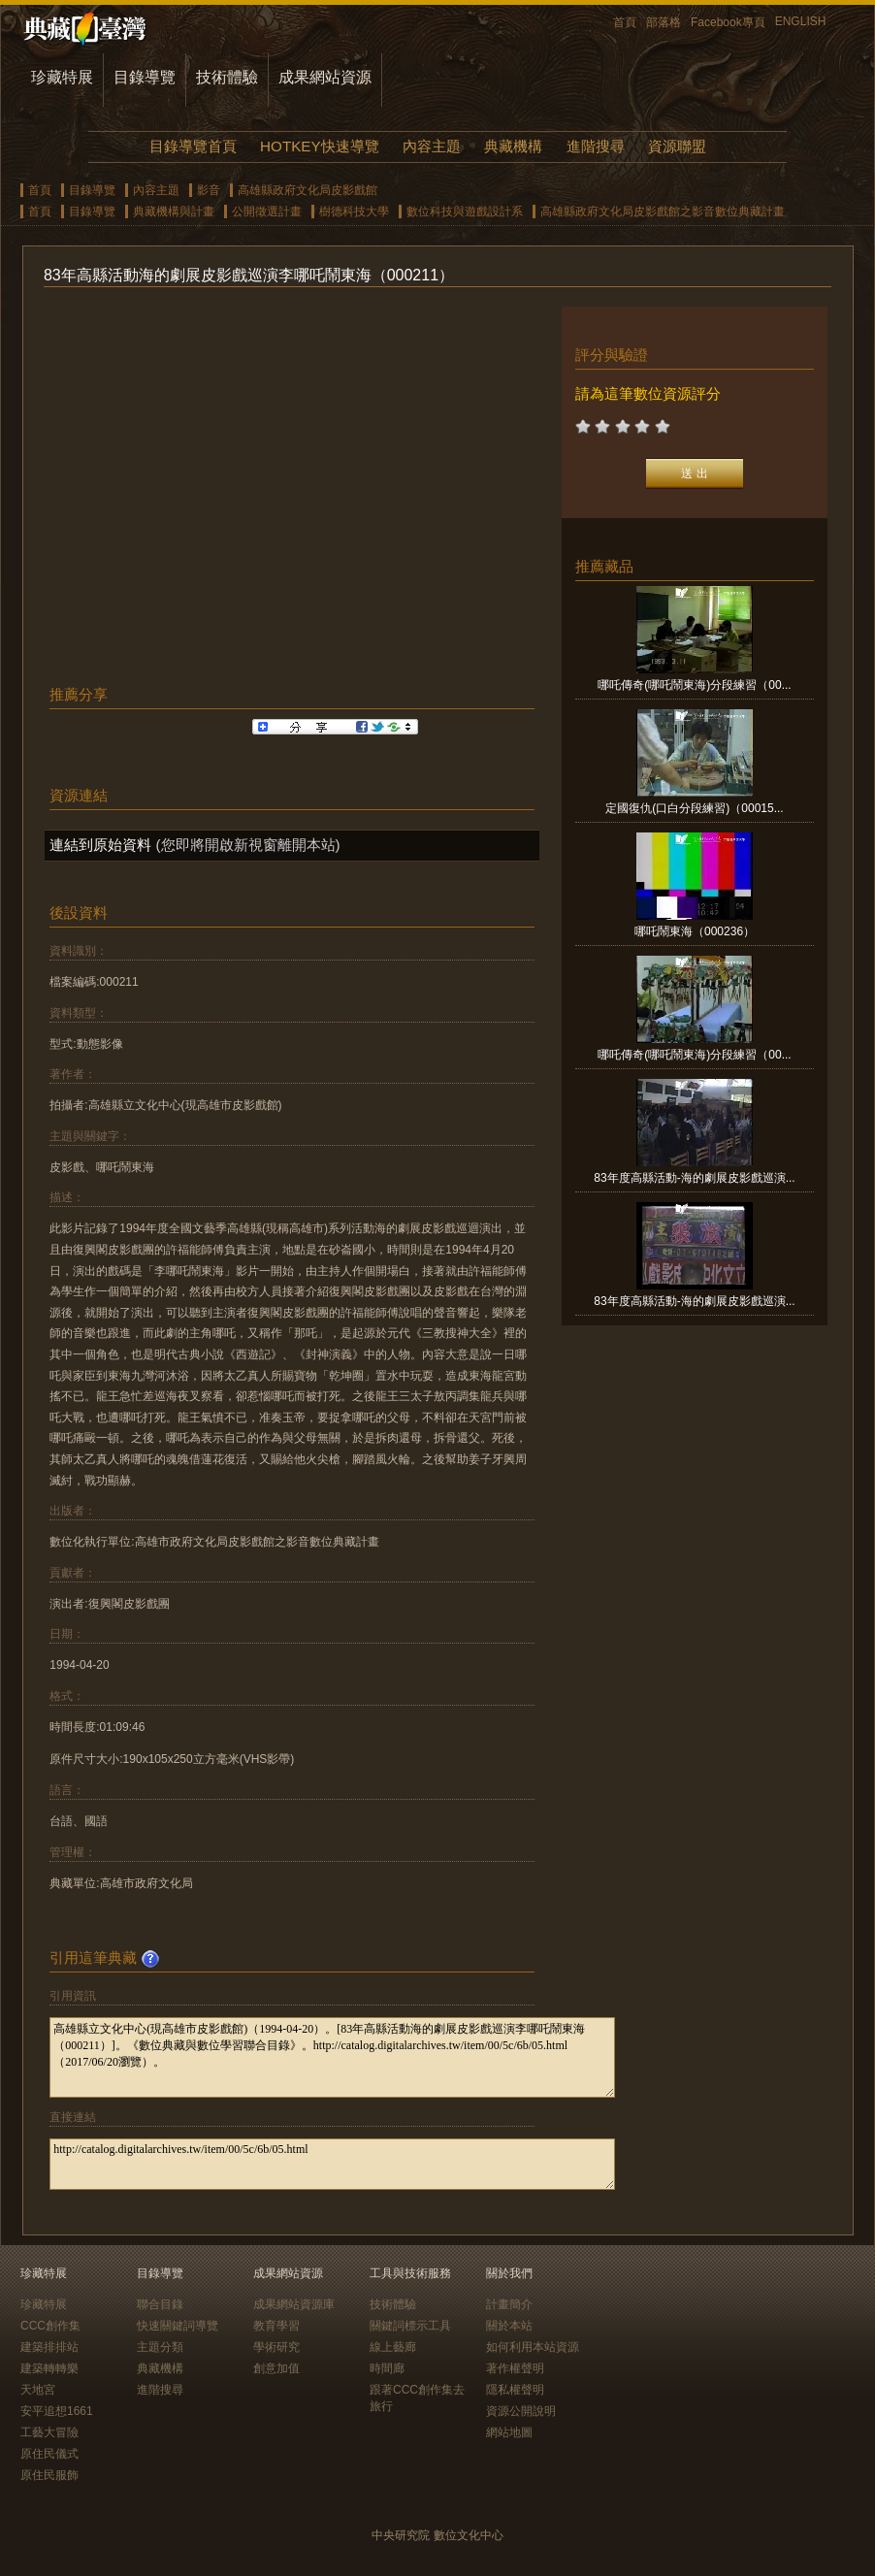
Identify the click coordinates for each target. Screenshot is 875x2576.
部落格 (663, 22)
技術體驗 (227, 77)
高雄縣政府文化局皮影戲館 (307, 190)
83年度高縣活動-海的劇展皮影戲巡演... (694, 1178)
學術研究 (276, 2347)
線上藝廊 (393, 2347)
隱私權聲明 (515, 2390)
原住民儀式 (49, 2454)
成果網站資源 (325, 77)
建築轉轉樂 (49, 2368)
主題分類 (160, 2347)
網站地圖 (509, 2432)
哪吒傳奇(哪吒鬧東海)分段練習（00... (694, 685)
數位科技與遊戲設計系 (464, 211)
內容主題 (432, 146)
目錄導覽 (144, 77)
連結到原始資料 (100, 844)
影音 (208, 190)
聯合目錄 (160, 2304)
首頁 (624, 22)
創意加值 (276, 2368)
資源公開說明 (521, 2411)
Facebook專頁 (728, 22)
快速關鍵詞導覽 (177, 2325)
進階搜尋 (596, 146)
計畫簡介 (509, 2304)
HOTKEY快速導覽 (319, 146)
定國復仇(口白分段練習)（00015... (694, 808)
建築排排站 (49, 2347)
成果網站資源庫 (294, 2304)
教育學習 (276, 2325)
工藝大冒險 (49, 2432)
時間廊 (387, 2368)
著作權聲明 (515, 2368)
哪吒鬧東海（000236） (694, 931)
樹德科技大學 (354, 211)
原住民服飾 (49, 2475)
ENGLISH (800, 21)
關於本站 (509, 2325)
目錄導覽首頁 (193, 146)
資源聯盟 (677, 146)
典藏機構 (513, 146)
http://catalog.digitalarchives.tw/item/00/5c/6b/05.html (332, 2164)
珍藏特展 (62, 77)
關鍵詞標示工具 (410, 2325)
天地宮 (37, 2390)
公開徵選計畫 (267, 211)
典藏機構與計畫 (173, 211)
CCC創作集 (50, 2325)
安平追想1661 (56, 2411)
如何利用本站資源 (532, 2347)
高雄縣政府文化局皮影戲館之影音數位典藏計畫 (662, 211)
